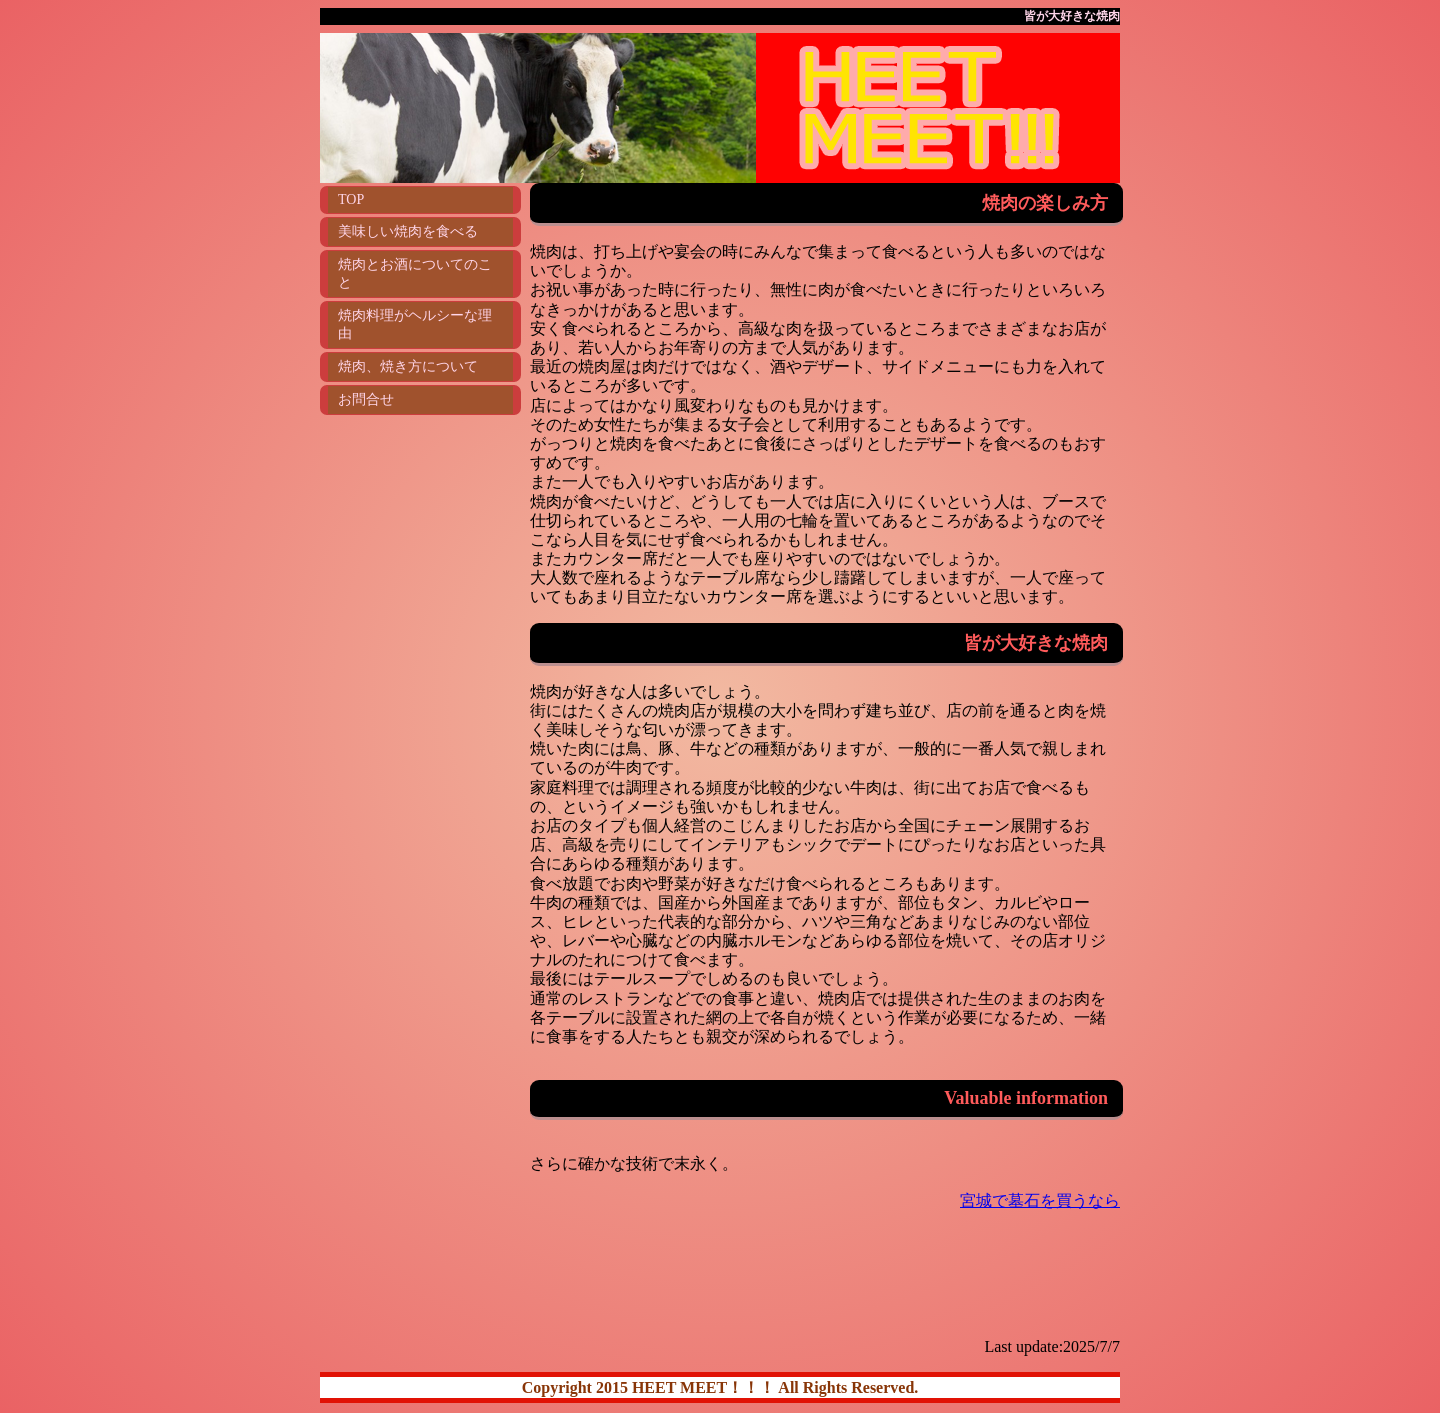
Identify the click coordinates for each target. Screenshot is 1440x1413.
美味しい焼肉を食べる (408, 231)
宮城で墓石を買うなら (1040, 1200)
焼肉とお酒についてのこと (415, 273)
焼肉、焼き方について (408, 366)
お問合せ (366, 399)
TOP (351, 199)
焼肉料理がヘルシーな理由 (415, 324)
